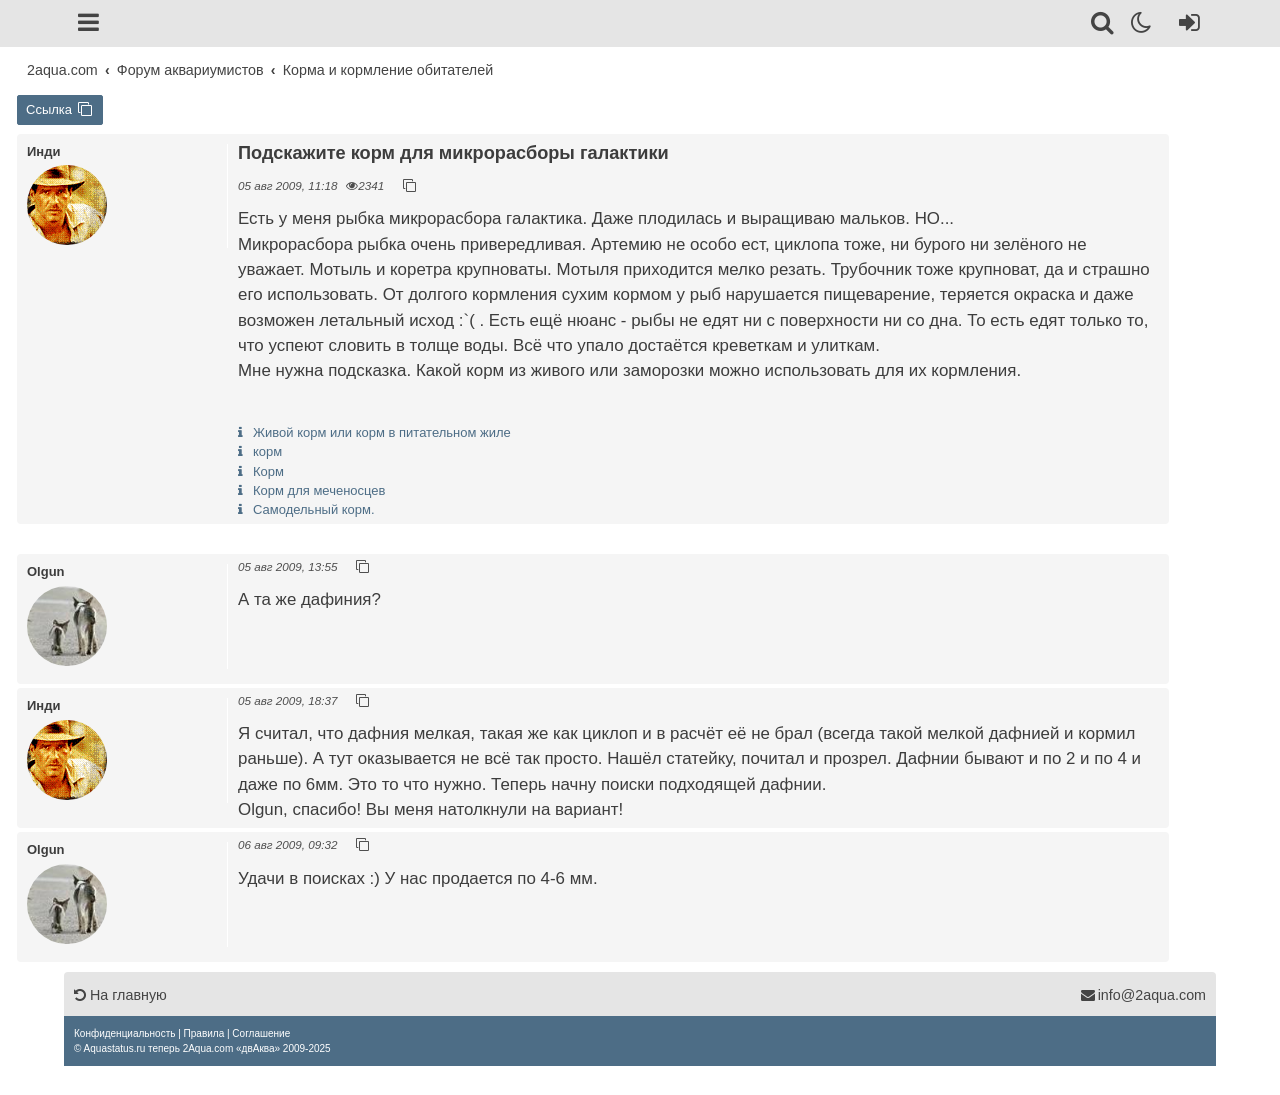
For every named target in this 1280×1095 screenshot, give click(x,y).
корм (267, 451)
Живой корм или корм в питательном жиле (382, 432)
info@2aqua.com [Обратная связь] (1143, 995)
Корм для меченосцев (319, 490)
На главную (120, 995)
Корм (268, 471)
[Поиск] (1103, 26)
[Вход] (1185, 26)
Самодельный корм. (314, 509)
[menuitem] (124, 1033)
